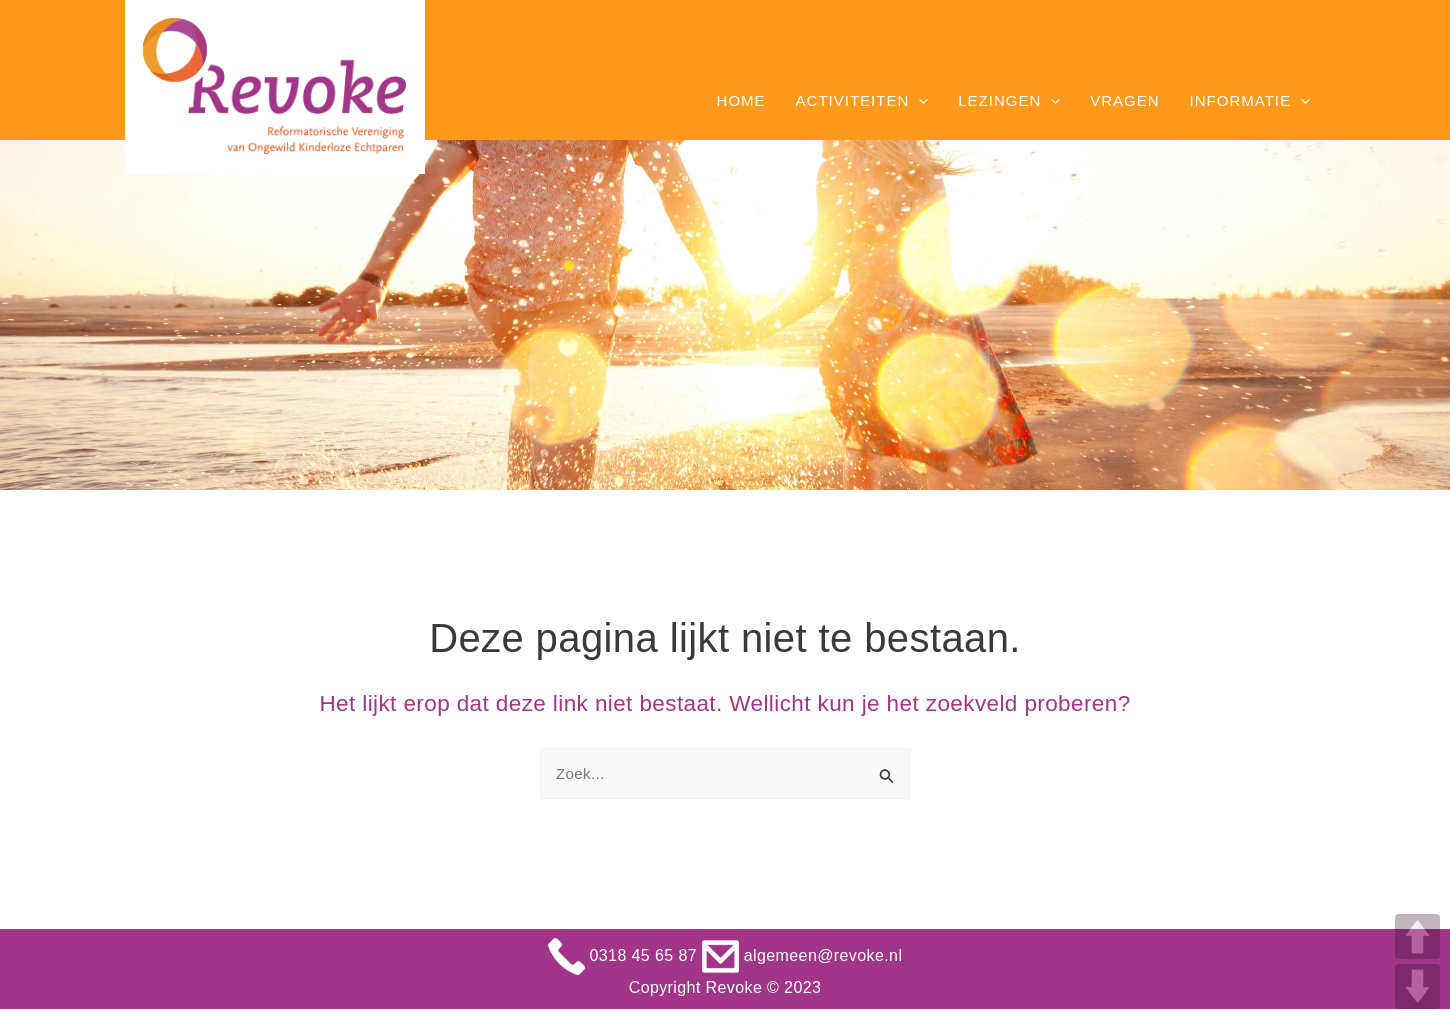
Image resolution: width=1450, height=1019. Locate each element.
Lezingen (1009, 101)
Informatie (1250, 101)
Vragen (1124, 100)
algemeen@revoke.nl (802, 955)
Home (741, 100)
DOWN (1417, 986)
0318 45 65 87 (625, 955)
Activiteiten (862, 101)
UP (1417, 936)
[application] (918, 101)
